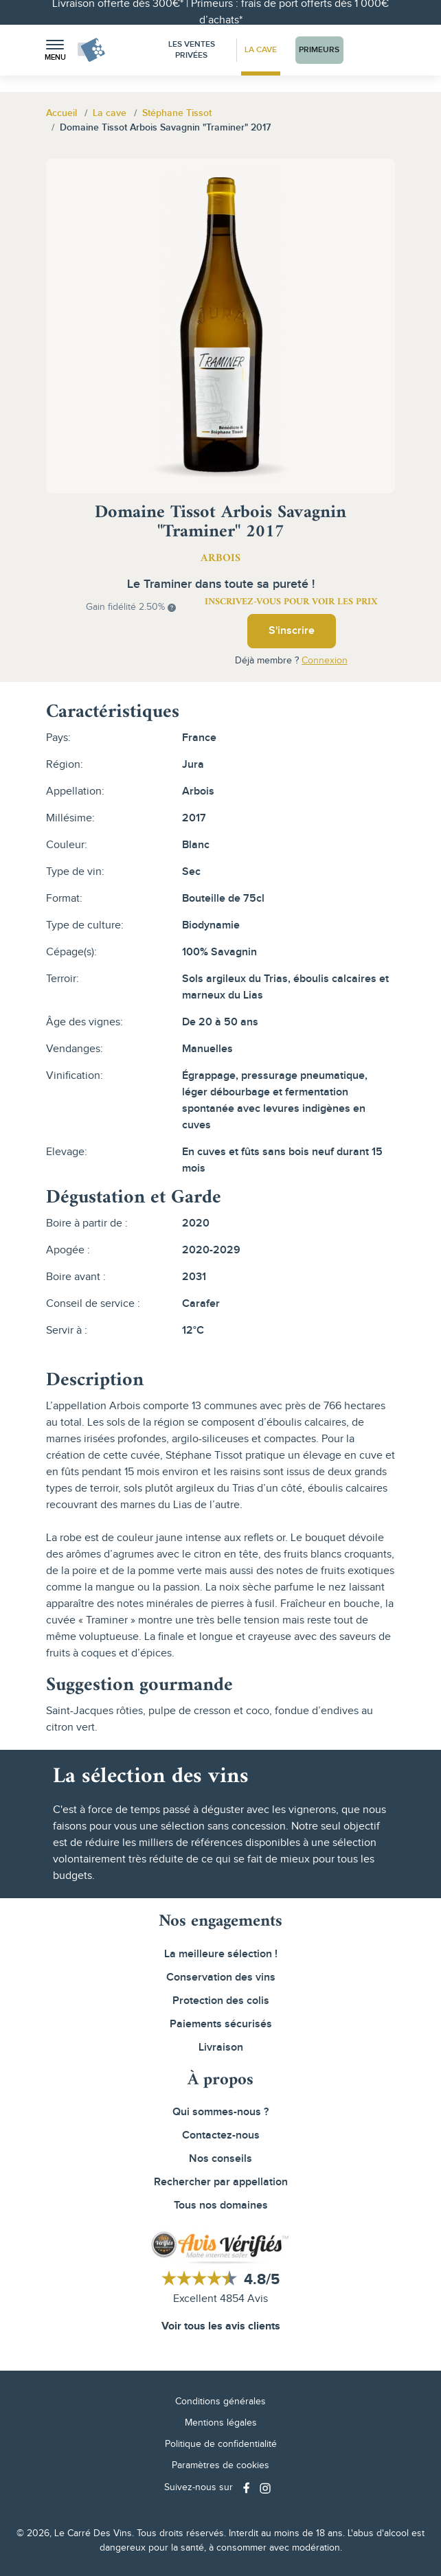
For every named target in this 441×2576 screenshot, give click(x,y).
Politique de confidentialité (221, 2444)
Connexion (325, 660)
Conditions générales (220, 2401)
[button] (55, 50)
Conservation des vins (220, 1977)
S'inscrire (292, 630)
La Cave (261, 50)
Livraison (221, 2047)
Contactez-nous (221, 2135)
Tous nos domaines (221, 2205)
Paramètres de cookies (220, 2465)
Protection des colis (220, 2000)
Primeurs (319, 50)
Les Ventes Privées (191, 49)
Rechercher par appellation (221, 2182)
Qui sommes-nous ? (220, 2112)
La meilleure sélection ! (221, 1954)
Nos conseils (220, 2158)
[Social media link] (248, 2488)
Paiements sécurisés (221, 2024)
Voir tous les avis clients (220, 2326)
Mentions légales (221, 2422)
